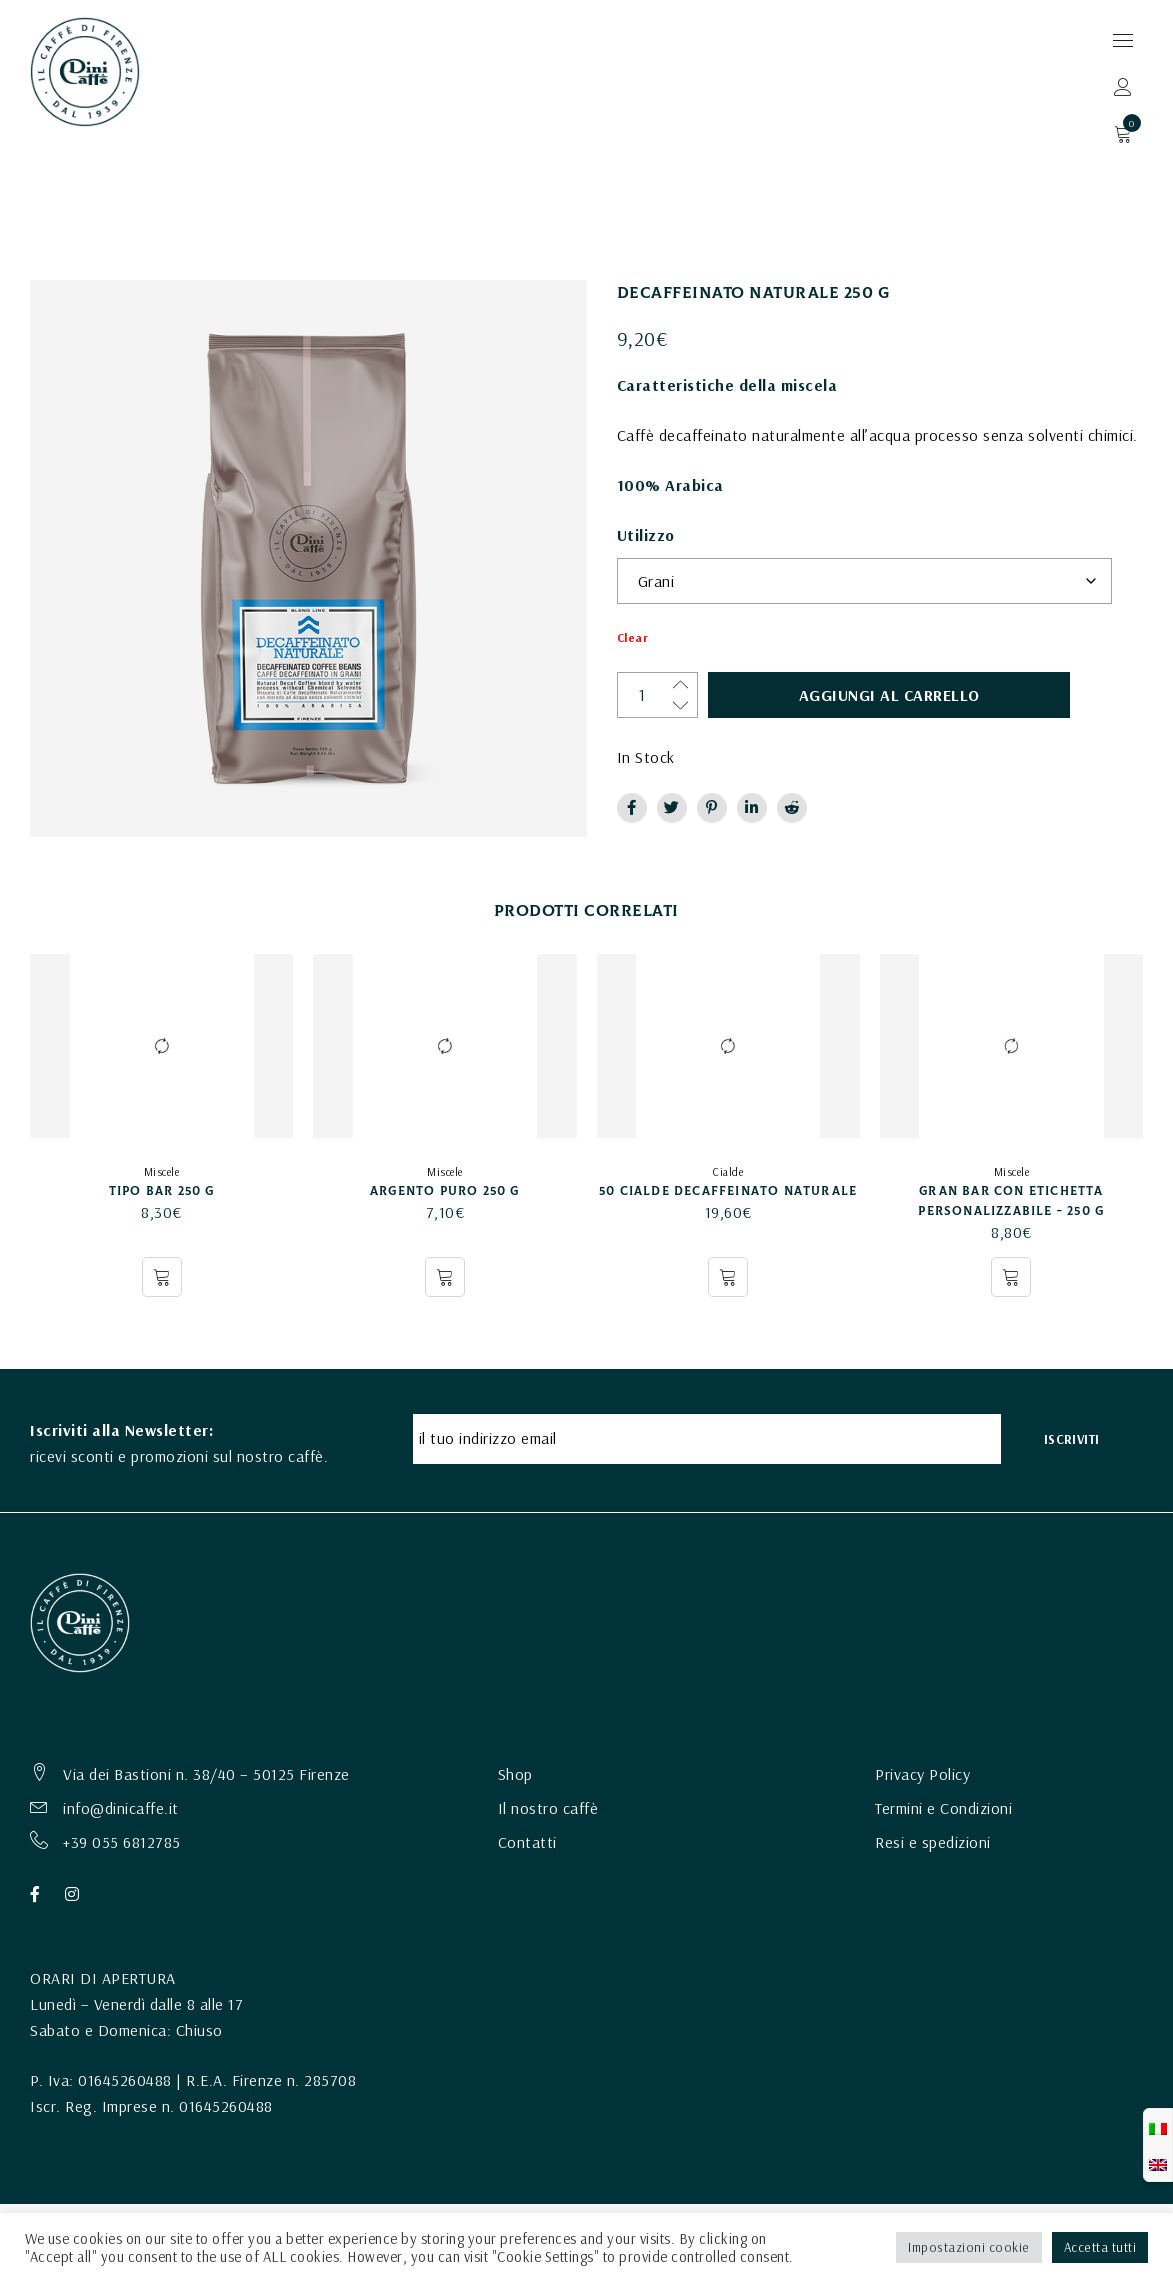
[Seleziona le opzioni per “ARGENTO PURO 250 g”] (445, 1277)
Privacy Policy (922, 1771)
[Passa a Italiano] (1158, 2127)
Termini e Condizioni (943, 1805)
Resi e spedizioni (933, 1839)
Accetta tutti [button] (1100, 2247)
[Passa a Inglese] (1158, 2163)
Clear (633, 638)
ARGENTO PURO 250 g (445, 1191)
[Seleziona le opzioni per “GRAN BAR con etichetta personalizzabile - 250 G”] (1011, 1277)
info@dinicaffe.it (121, 1805)
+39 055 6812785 (122, 1839)
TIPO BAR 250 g (162, 1191)
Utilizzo (646, 535)
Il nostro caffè (548, 1805)
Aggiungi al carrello (821, 695)
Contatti (527, 1839)
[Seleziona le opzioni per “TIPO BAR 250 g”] (162, 1277)
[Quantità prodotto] (659, 695)
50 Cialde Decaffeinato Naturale (728, 1191)
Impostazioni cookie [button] (969, 2247)
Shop (515, 1771)
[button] (728, 1277)
